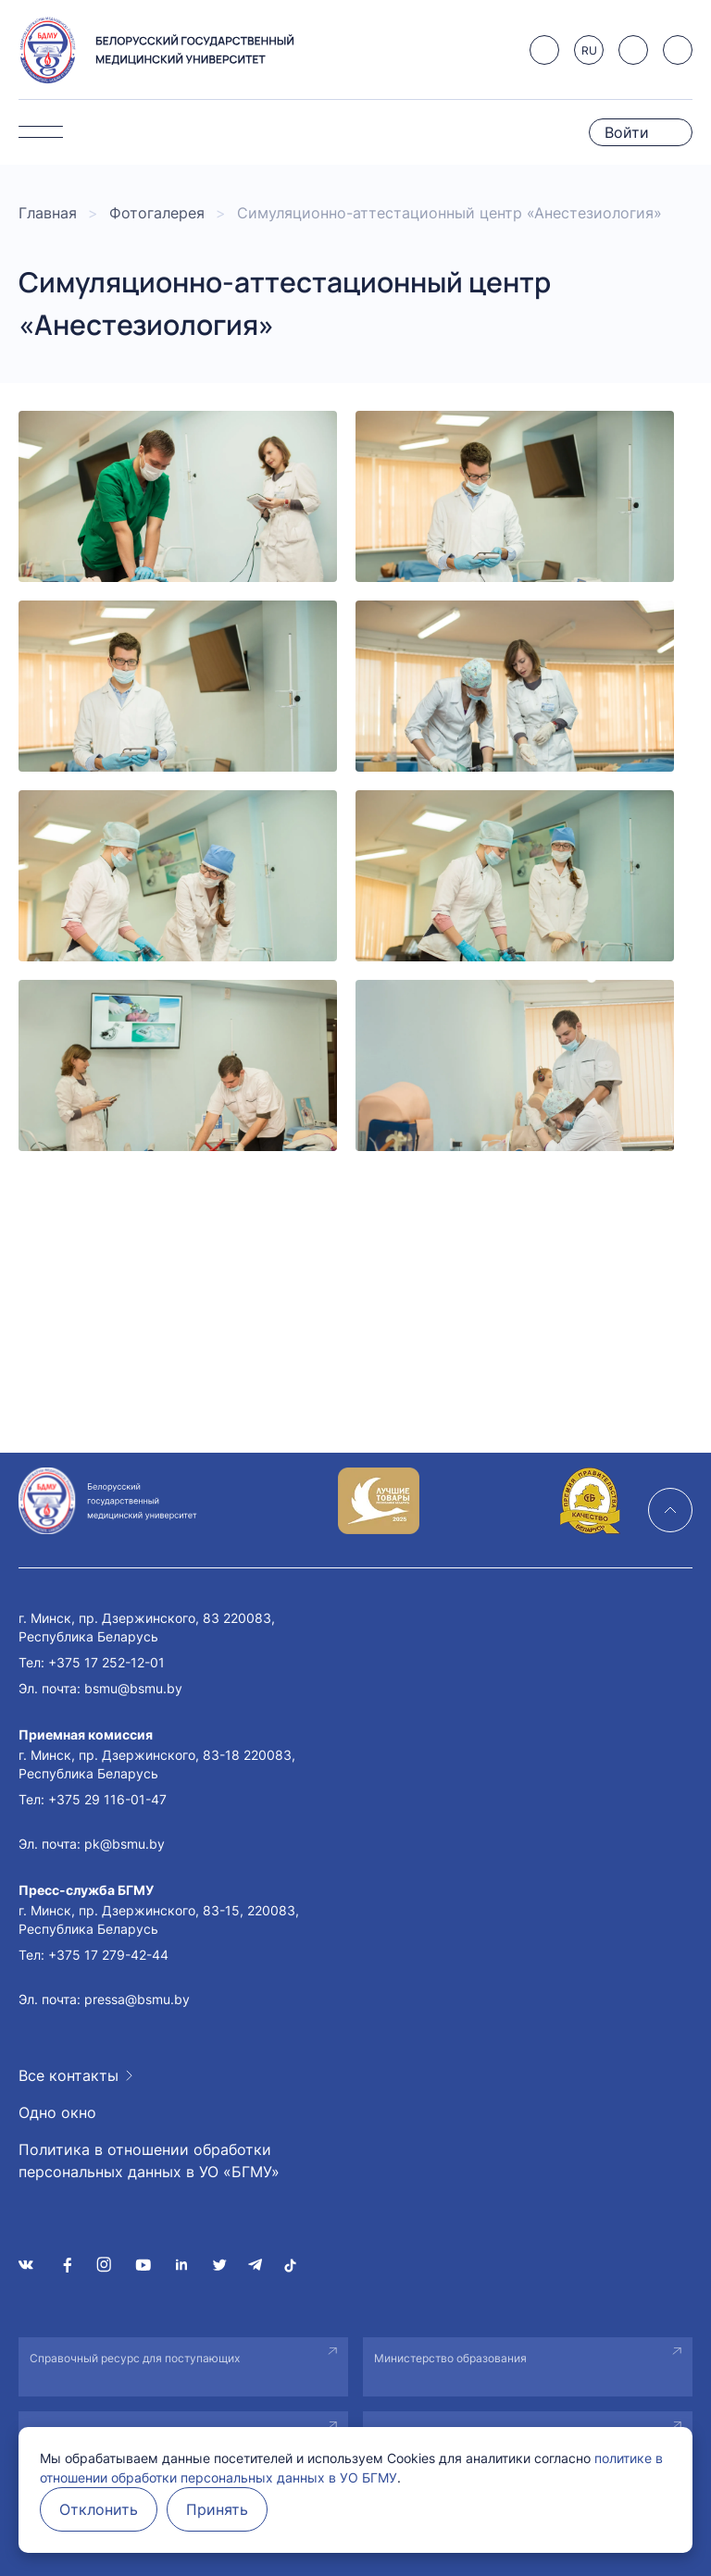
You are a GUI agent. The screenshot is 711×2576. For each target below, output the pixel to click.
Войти (627, 132)
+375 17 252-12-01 (106, 1662)
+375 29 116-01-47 (107, 1799)
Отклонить (98, 2509)
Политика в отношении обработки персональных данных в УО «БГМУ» (149, 2160)
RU (589, 50)
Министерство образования (450, 2358)
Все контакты (68, 2075)
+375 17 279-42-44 (108, 1955)
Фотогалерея (157, 213)
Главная (48, 213)
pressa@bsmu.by (137, 1999)
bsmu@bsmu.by (133, 1688)
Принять (217, 2509)
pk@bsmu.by (124, 1844)
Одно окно (57, 2112)
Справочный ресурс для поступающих (135, 2358)
